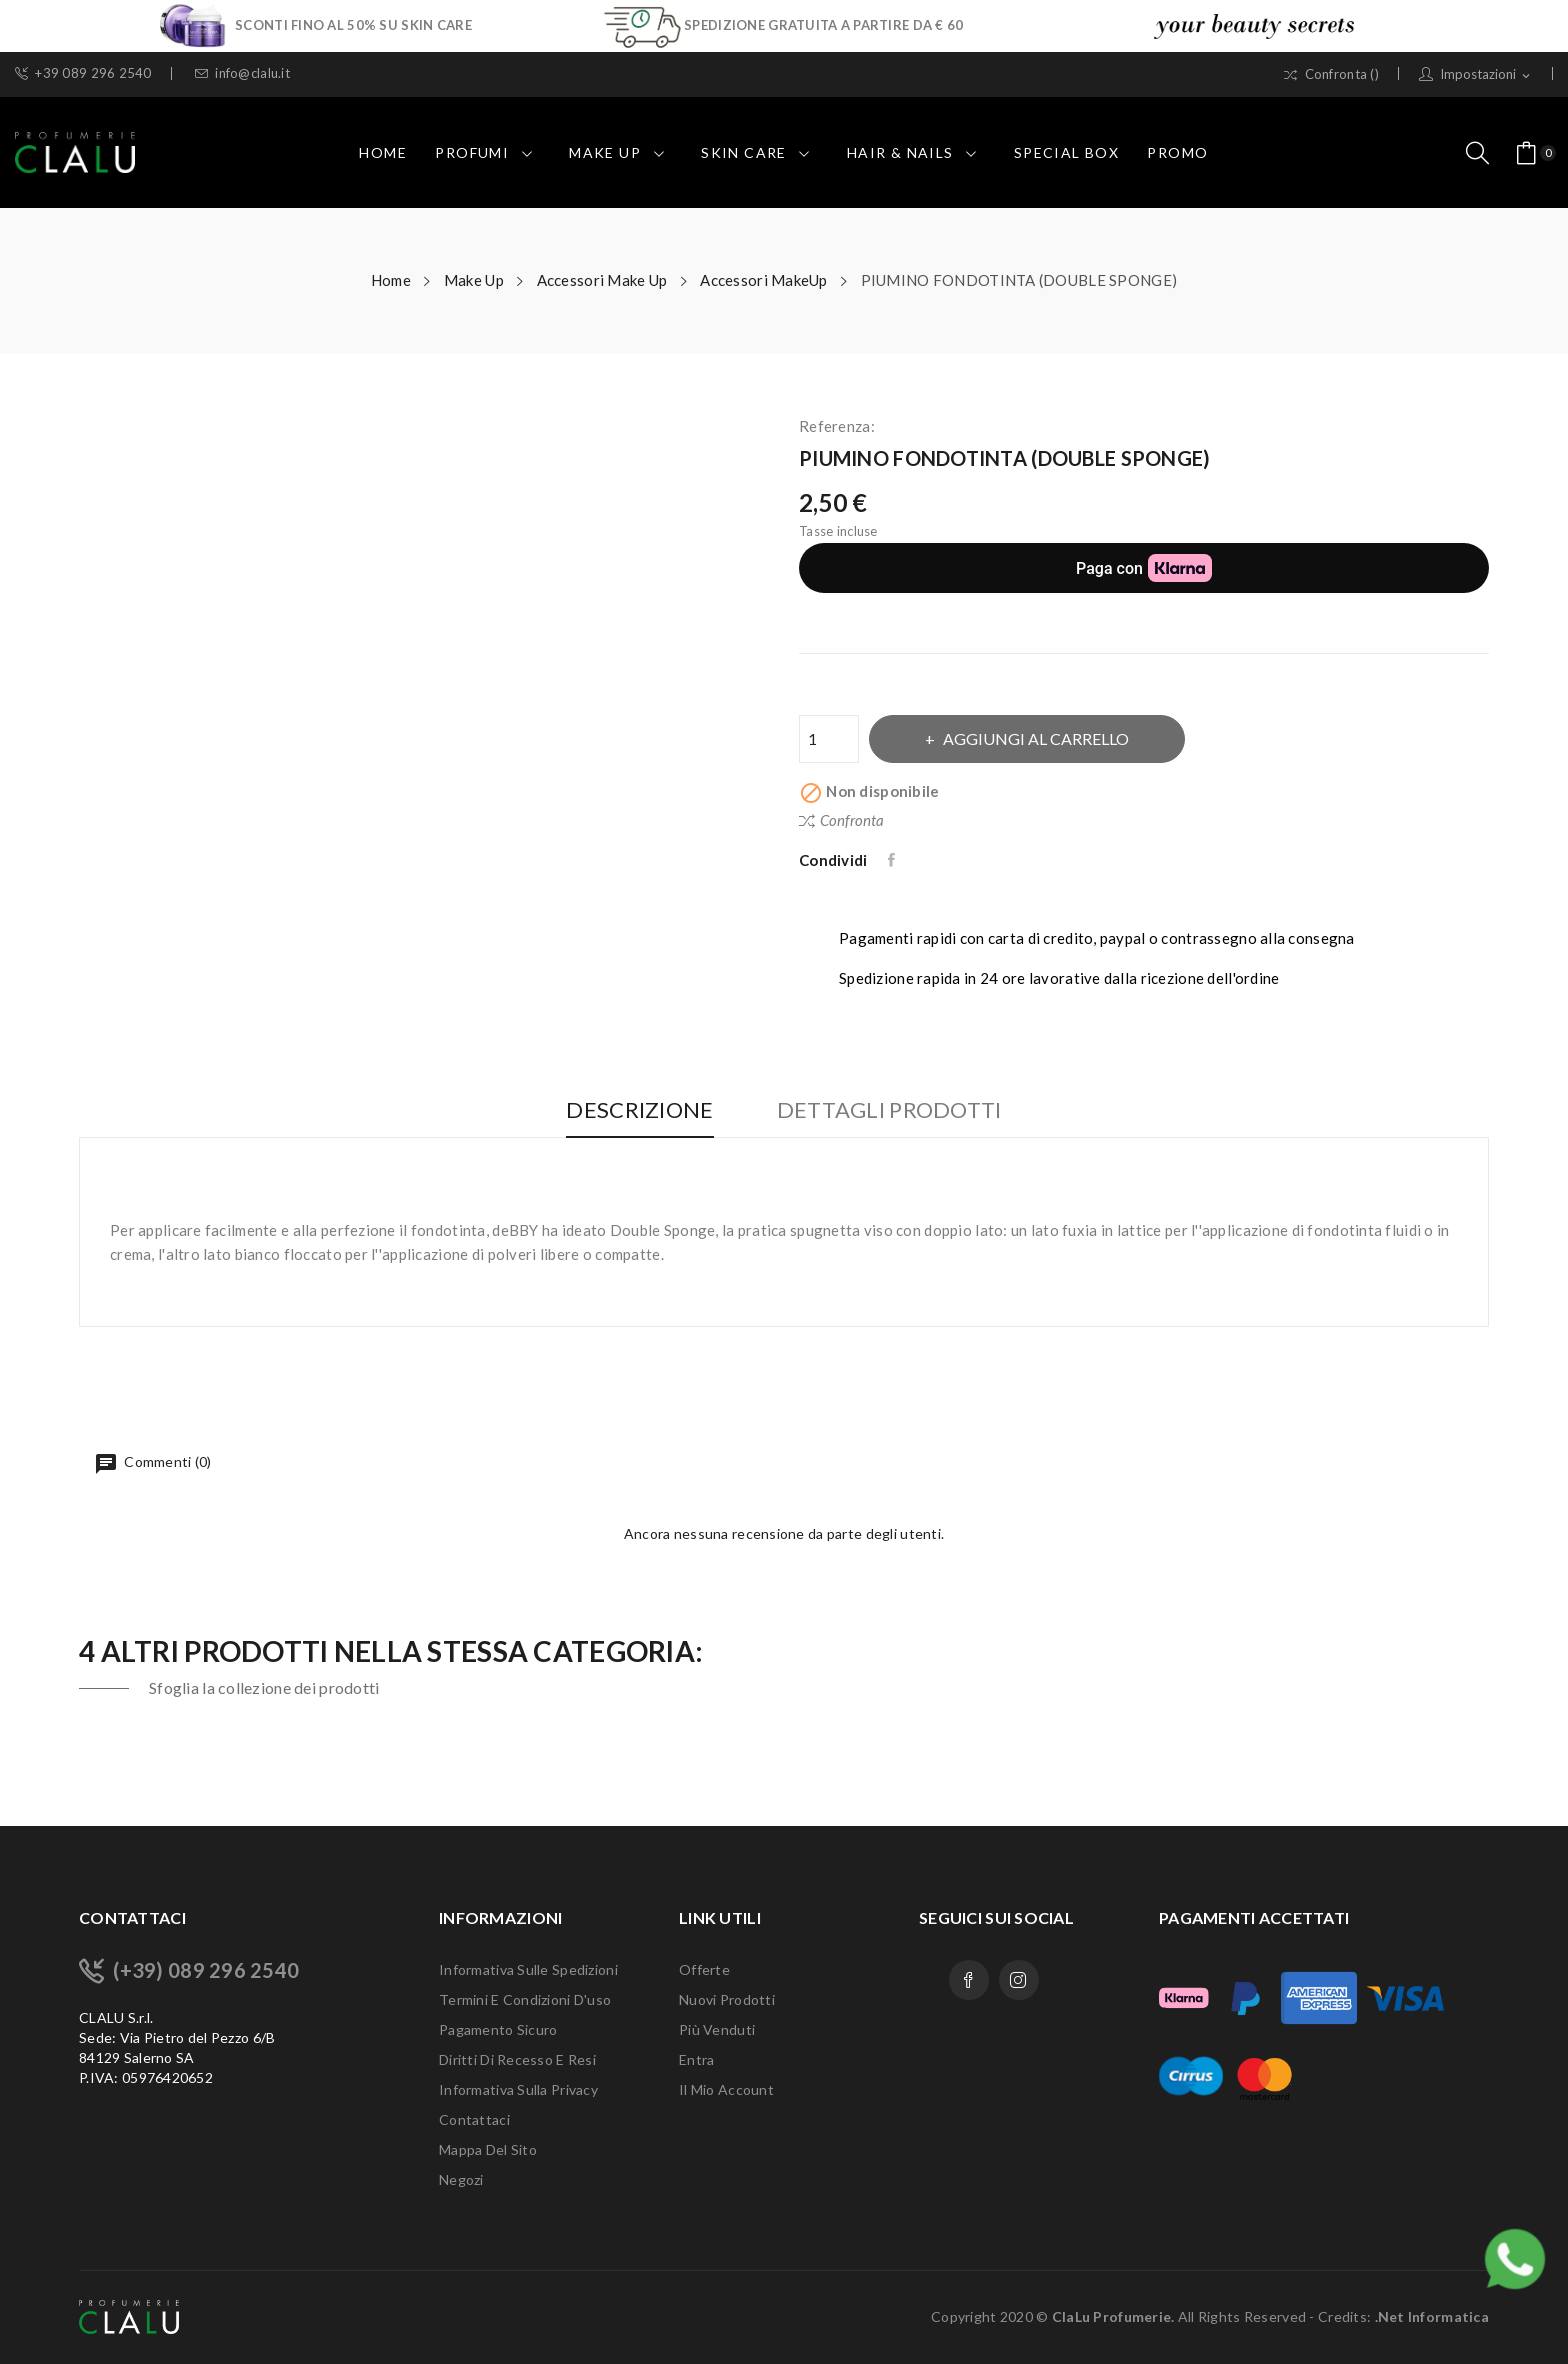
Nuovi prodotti (727, 1999)
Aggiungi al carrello (1034, 738)
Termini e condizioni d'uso (525, 1999)
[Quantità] (829, 739)
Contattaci (474, 2119)
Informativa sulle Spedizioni (528, 1969)
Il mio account (726, 2089)
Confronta (841, 820)
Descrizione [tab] (639, 1110)
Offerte (704, 1969)
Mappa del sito (488, 2149)
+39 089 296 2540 (83, 73)
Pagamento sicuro (498, 2029)
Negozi (461, 2179)
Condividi (893, 860)
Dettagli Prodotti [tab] (889, 1110)
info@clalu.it (242, 73)
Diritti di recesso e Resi (517, 2059)
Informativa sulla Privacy (518, 2089)
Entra (696, 2059)
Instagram (1019, 1980)
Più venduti (717, 2029)
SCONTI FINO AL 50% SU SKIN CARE (353, 25)
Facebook (969, 1980)
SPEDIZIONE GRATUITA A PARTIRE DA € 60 (823, 25)
